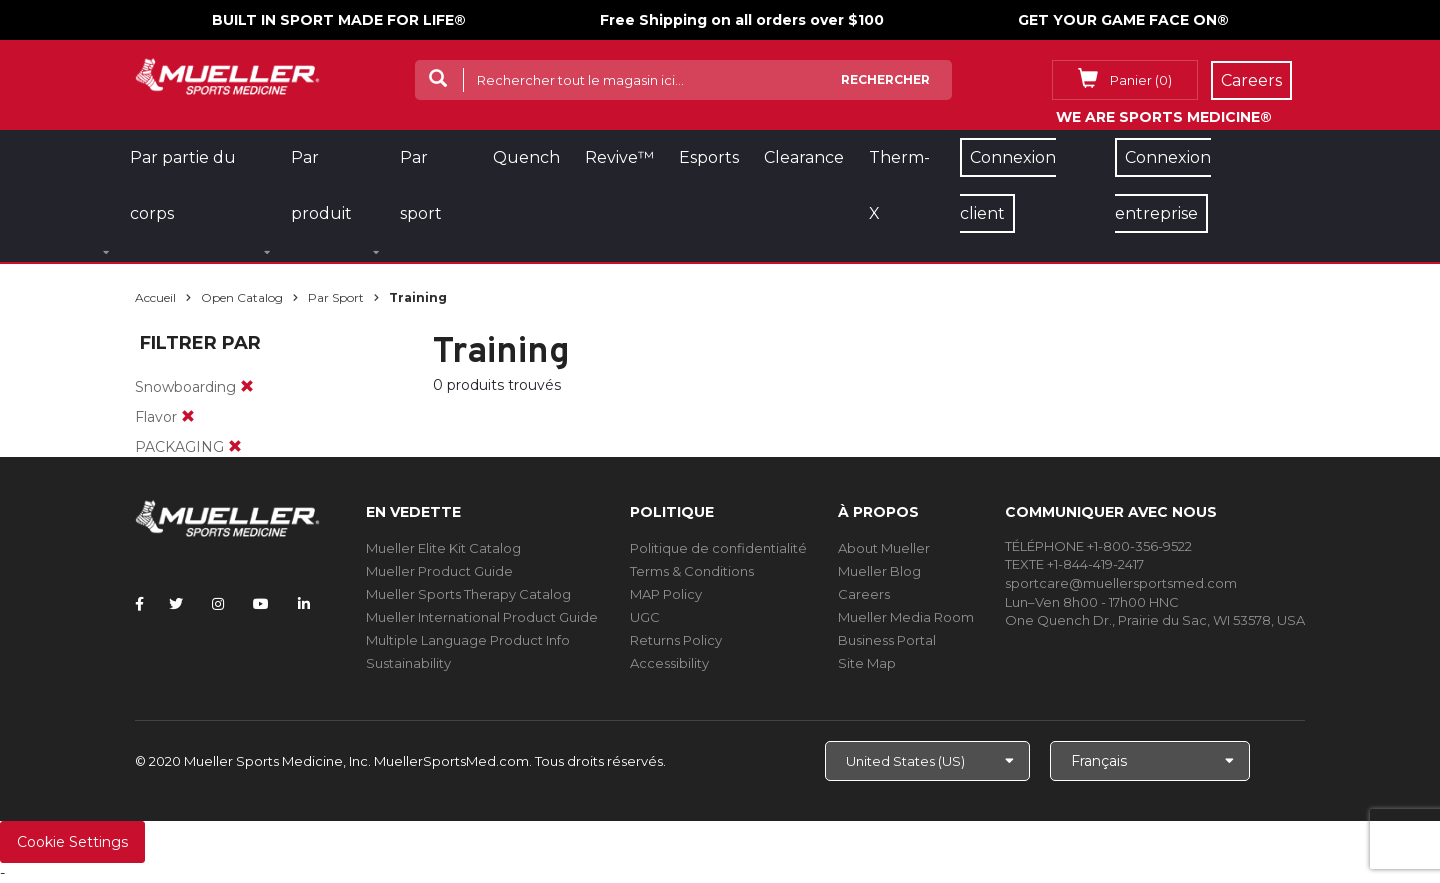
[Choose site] (927, 761)
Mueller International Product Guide (482, 617)
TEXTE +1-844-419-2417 (1074, 564)
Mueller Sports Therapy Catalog (468, 594)
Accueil (155, 297)
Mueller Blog (879, 571)
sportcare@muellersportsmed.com (1121, 583)
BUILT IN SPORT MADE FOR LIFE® (339, 20)
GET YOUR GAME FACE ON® (1123, 20)
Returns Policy (676, 640)
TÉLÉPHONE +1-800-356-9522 (1098, 546)
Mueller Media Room (906, 617)
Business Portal (887, 640)
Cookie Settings (72, 842)
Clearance (804, 157)
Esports (709, 157)
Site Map (867, 663)
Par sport (336, 297)
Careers (864, 594)
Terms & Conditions (692, 571)
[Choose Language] (1150, 761)
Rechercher (885, 79)
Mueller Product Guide (439, 571)
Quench (526, 157)
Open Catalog (242, 297)
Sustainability (408, 663)
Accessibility (669, 663)
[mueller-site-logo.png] (227, 74)
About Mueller (884, 548)
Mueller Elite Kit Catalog (443, 548)
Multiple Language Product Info (468, 640)
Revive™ (619, 157)
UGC (645, 617)
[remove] (247, 387)
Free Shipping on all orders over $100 (742, 20)
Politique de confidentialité (718, 548)
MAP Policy (666, 594)
